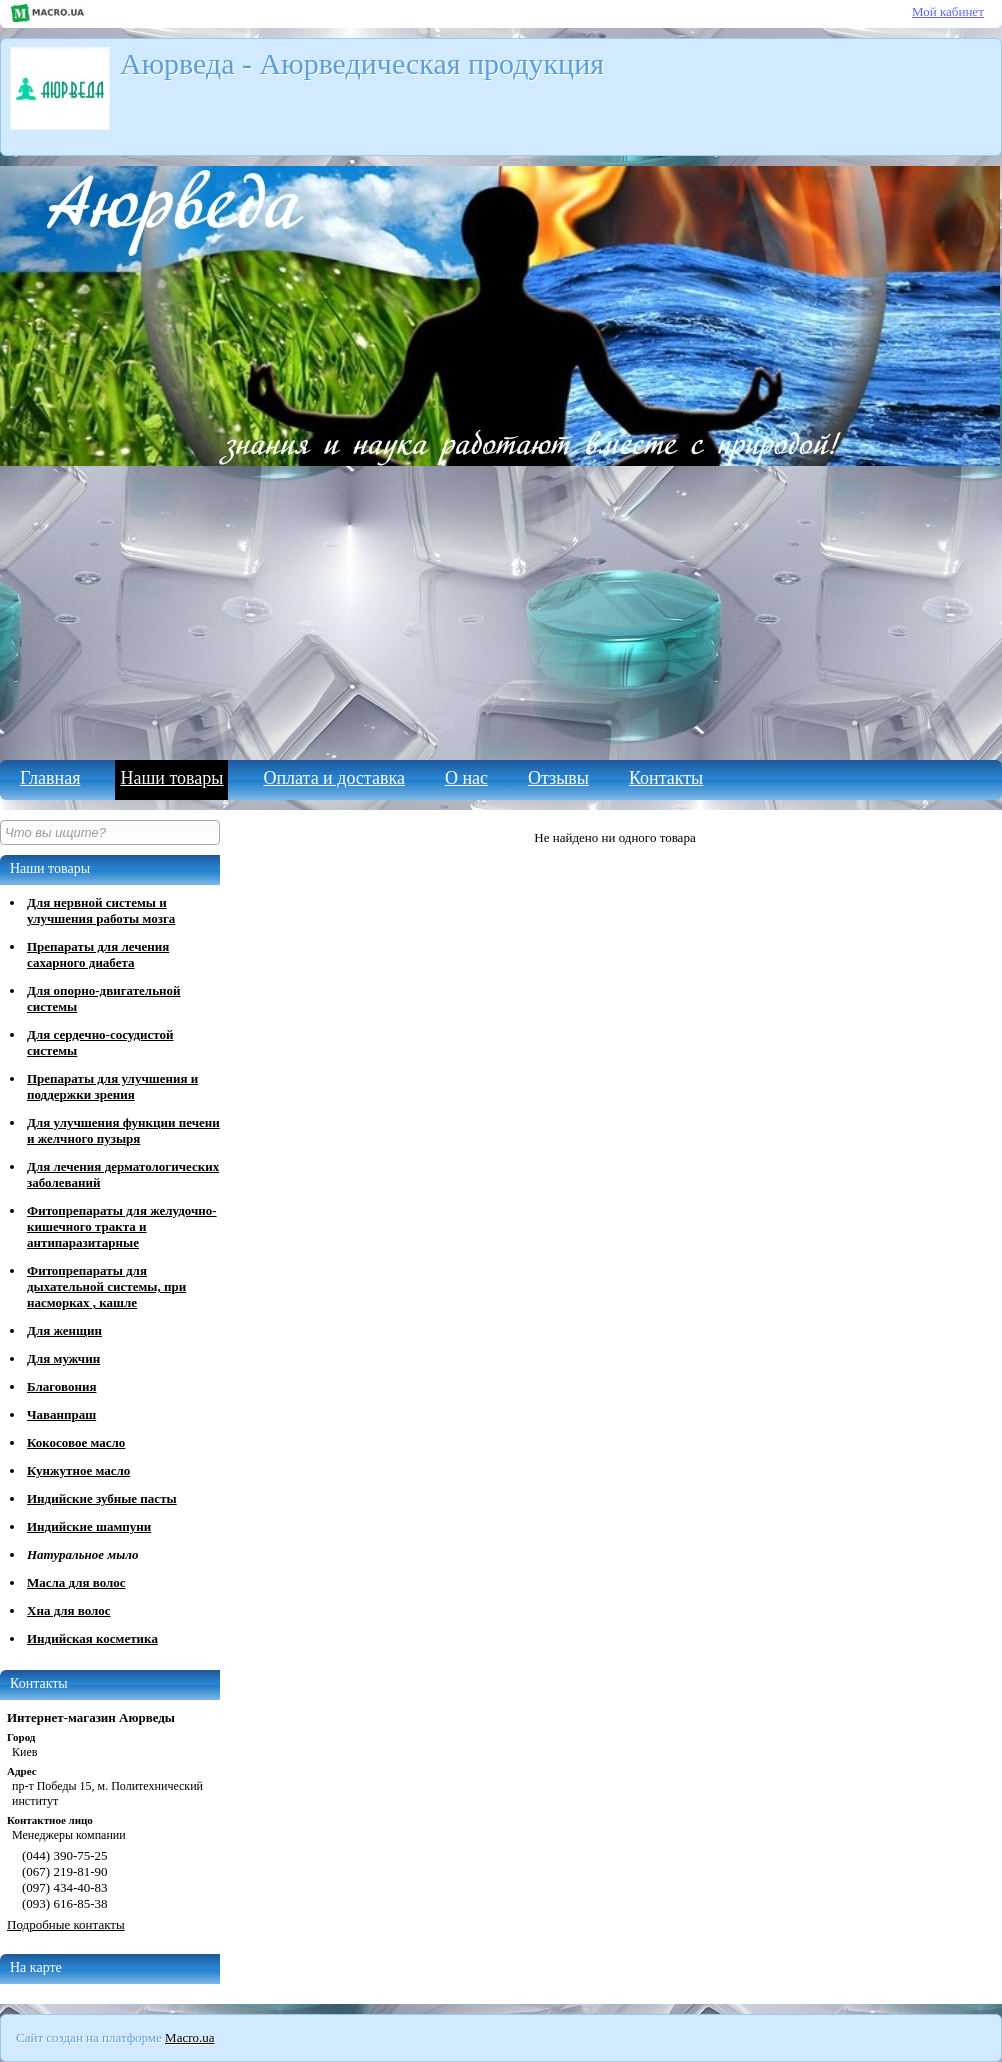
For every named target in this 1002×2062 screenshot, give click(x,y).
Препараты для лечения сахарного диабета (98, 954)
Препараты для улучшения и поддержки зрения (112, 1086)
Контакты (666, 778)
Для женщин (64, 1330)
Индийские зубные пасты (102, 1498)
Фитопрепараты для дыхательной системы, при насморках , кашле (106, 1286)
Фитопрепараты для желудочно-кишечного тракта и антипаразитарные (122, 1226)
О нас (466, 778)
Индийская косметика (92, 1638)
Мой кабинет (948, 11)
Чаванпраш (61, 1414)
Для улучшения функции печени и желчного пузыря (123, 1130)
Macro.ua (189, 2037)
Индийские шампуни (89, 1526)
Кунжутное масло (78, 1470)
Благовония (61, 1386)
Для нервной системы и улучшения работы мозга (101, 910)
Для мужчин (63, 1358)
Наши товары (171, 778)
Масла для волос (76, 1582)
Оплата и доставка (333, 778)
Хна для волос (69, 1610)
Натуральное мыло (82, 1554)
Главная (50, 778)
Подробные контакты (66, 1924)
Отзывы (558, 778)
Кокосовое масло (76, 1442)
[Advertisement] (501, 610)
